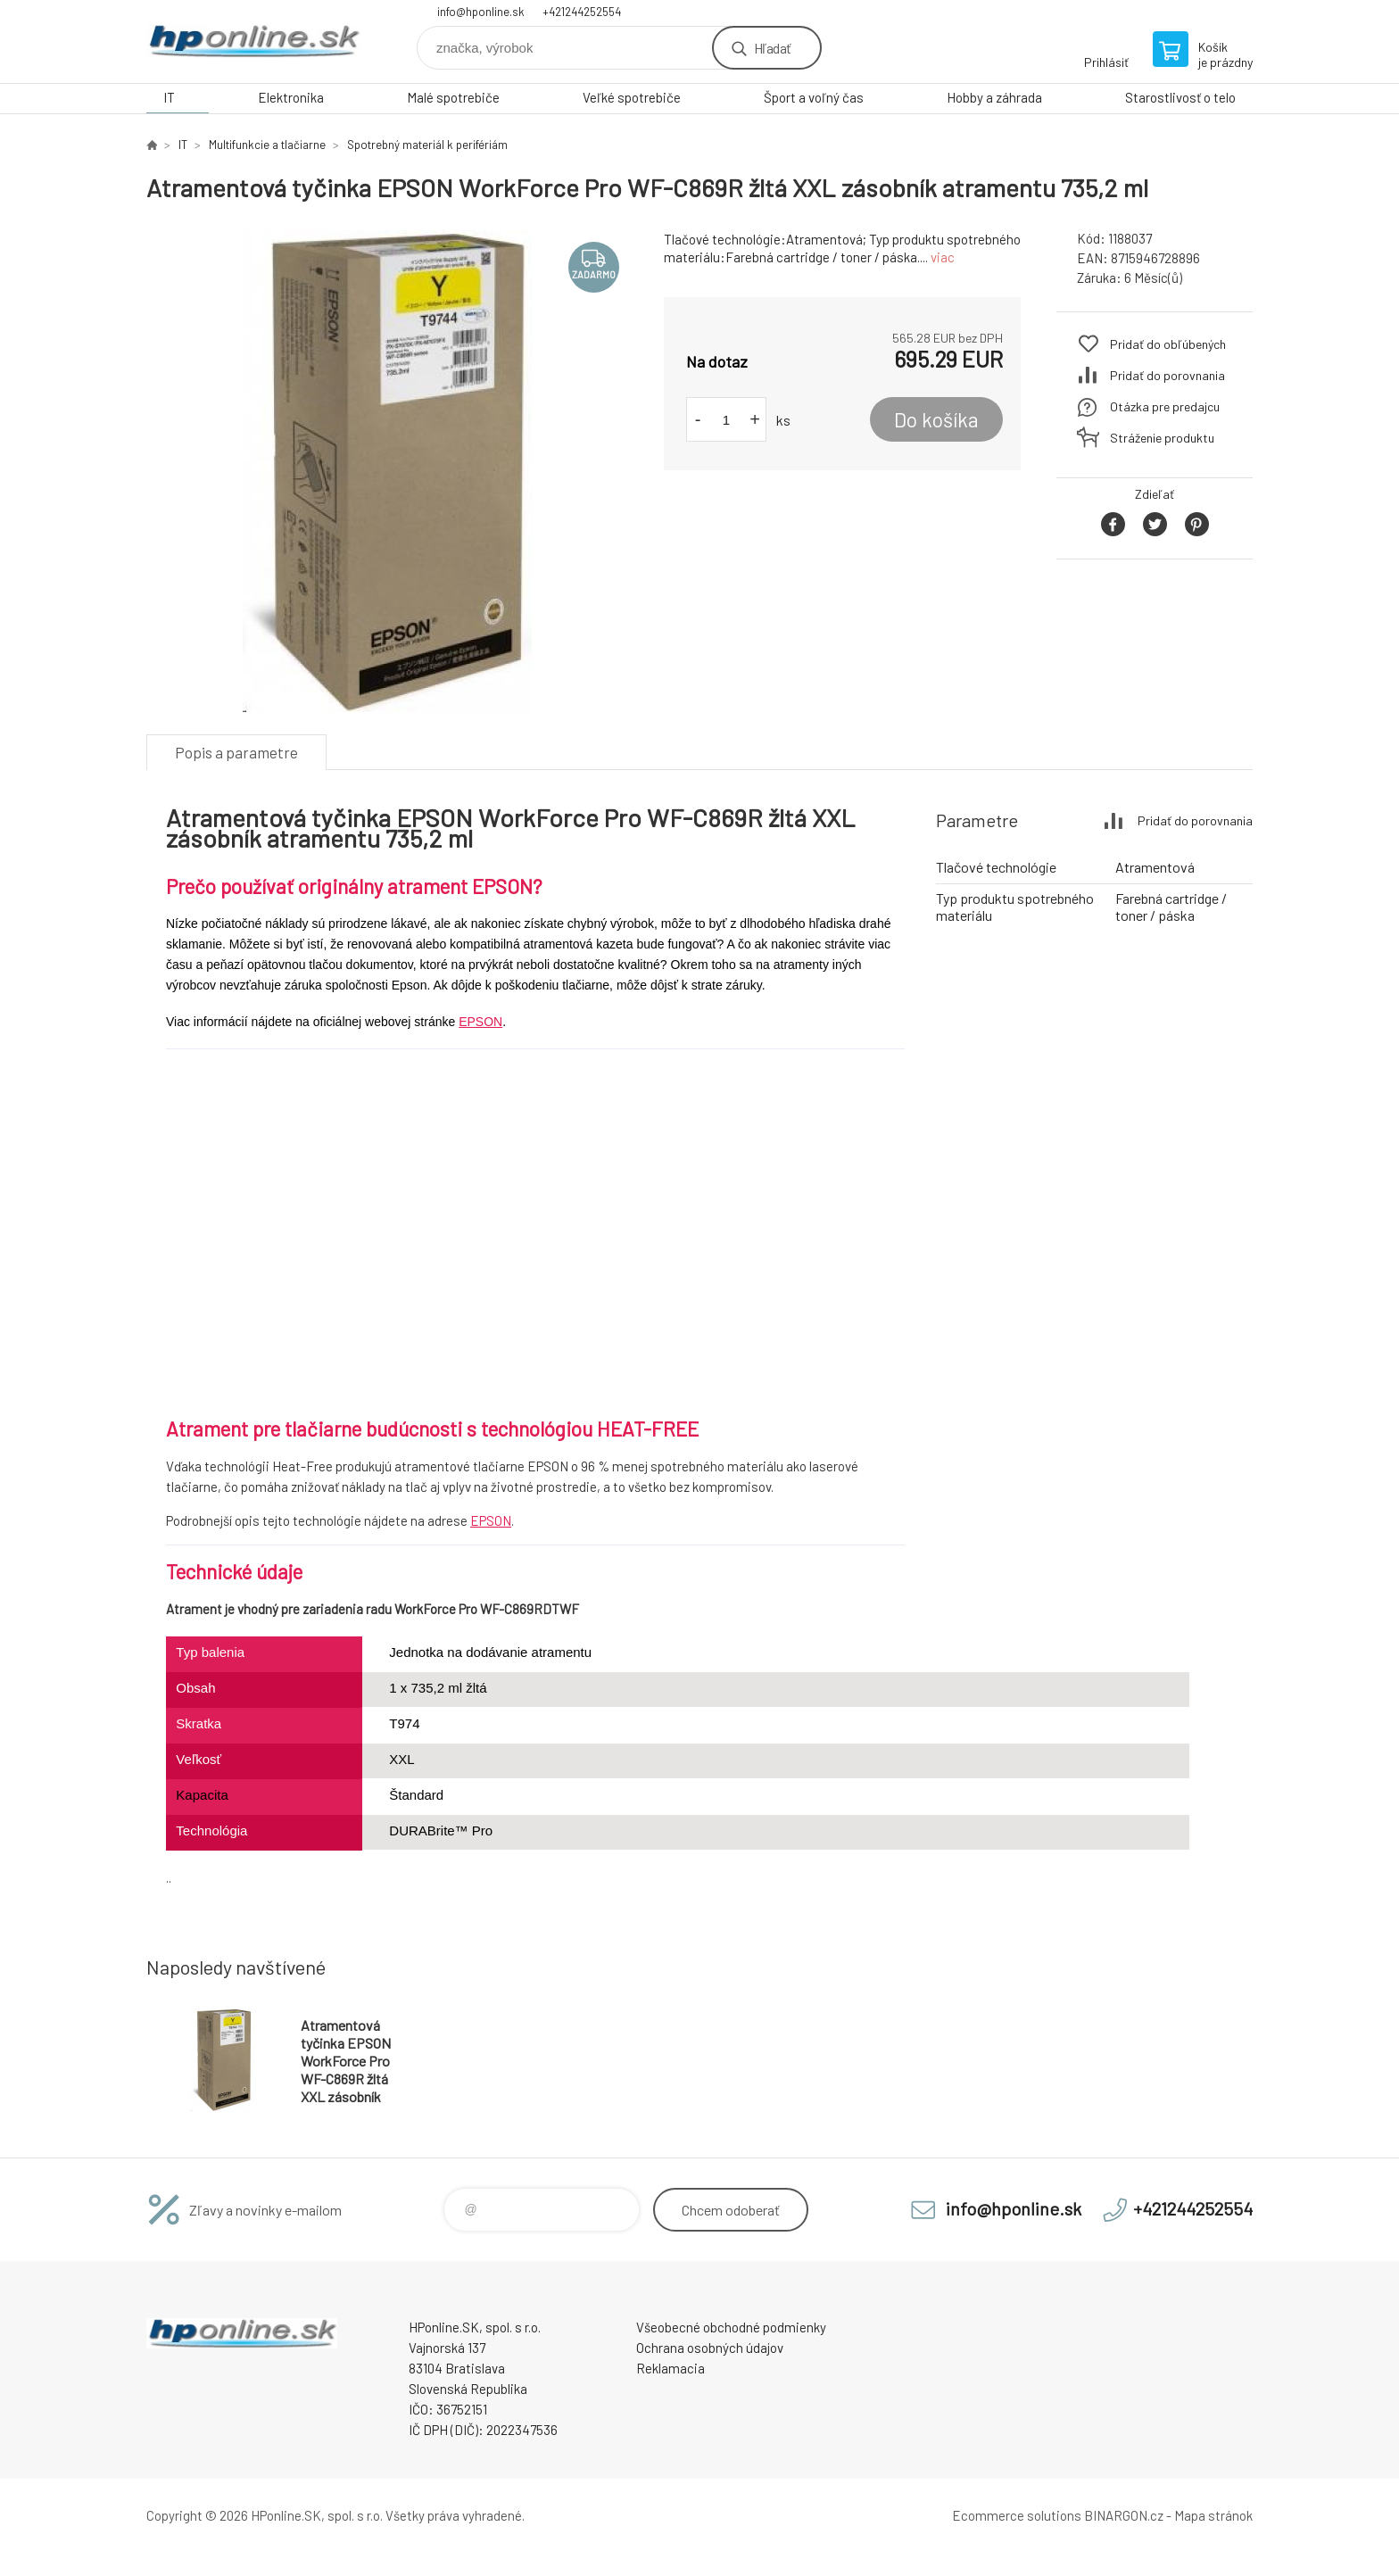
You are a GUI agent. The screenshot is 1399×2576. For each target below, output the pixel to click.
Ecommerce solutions (1016, 2515)
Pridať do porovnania (1167, 375)
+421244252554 (581, 11)
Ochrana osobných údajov (709, 2348)
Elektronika (291, 97)
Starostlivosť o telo (1180, 97)
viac (943, 257)
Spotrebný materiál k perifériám (427, 144)
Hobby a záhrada (994, 97)
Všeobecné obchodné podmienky (731, 2327)
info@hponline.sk (481, 11)
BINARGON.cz (1123, 2515)
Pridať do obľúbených (1168, 344)
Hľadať (772, 47)
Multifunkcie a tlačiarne (267, 144)
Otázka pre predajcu (1165, 406)
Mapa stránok (1213, 2515)
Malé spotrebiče (453, 97)
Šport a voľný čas (814, 97)
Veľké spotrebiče (632, 97)
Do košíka (936, 419)
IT (169, 97)
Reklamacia (670, 2368)
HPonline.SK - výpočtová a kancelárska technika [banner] (253, 41)
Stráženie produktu (1162, 437)
